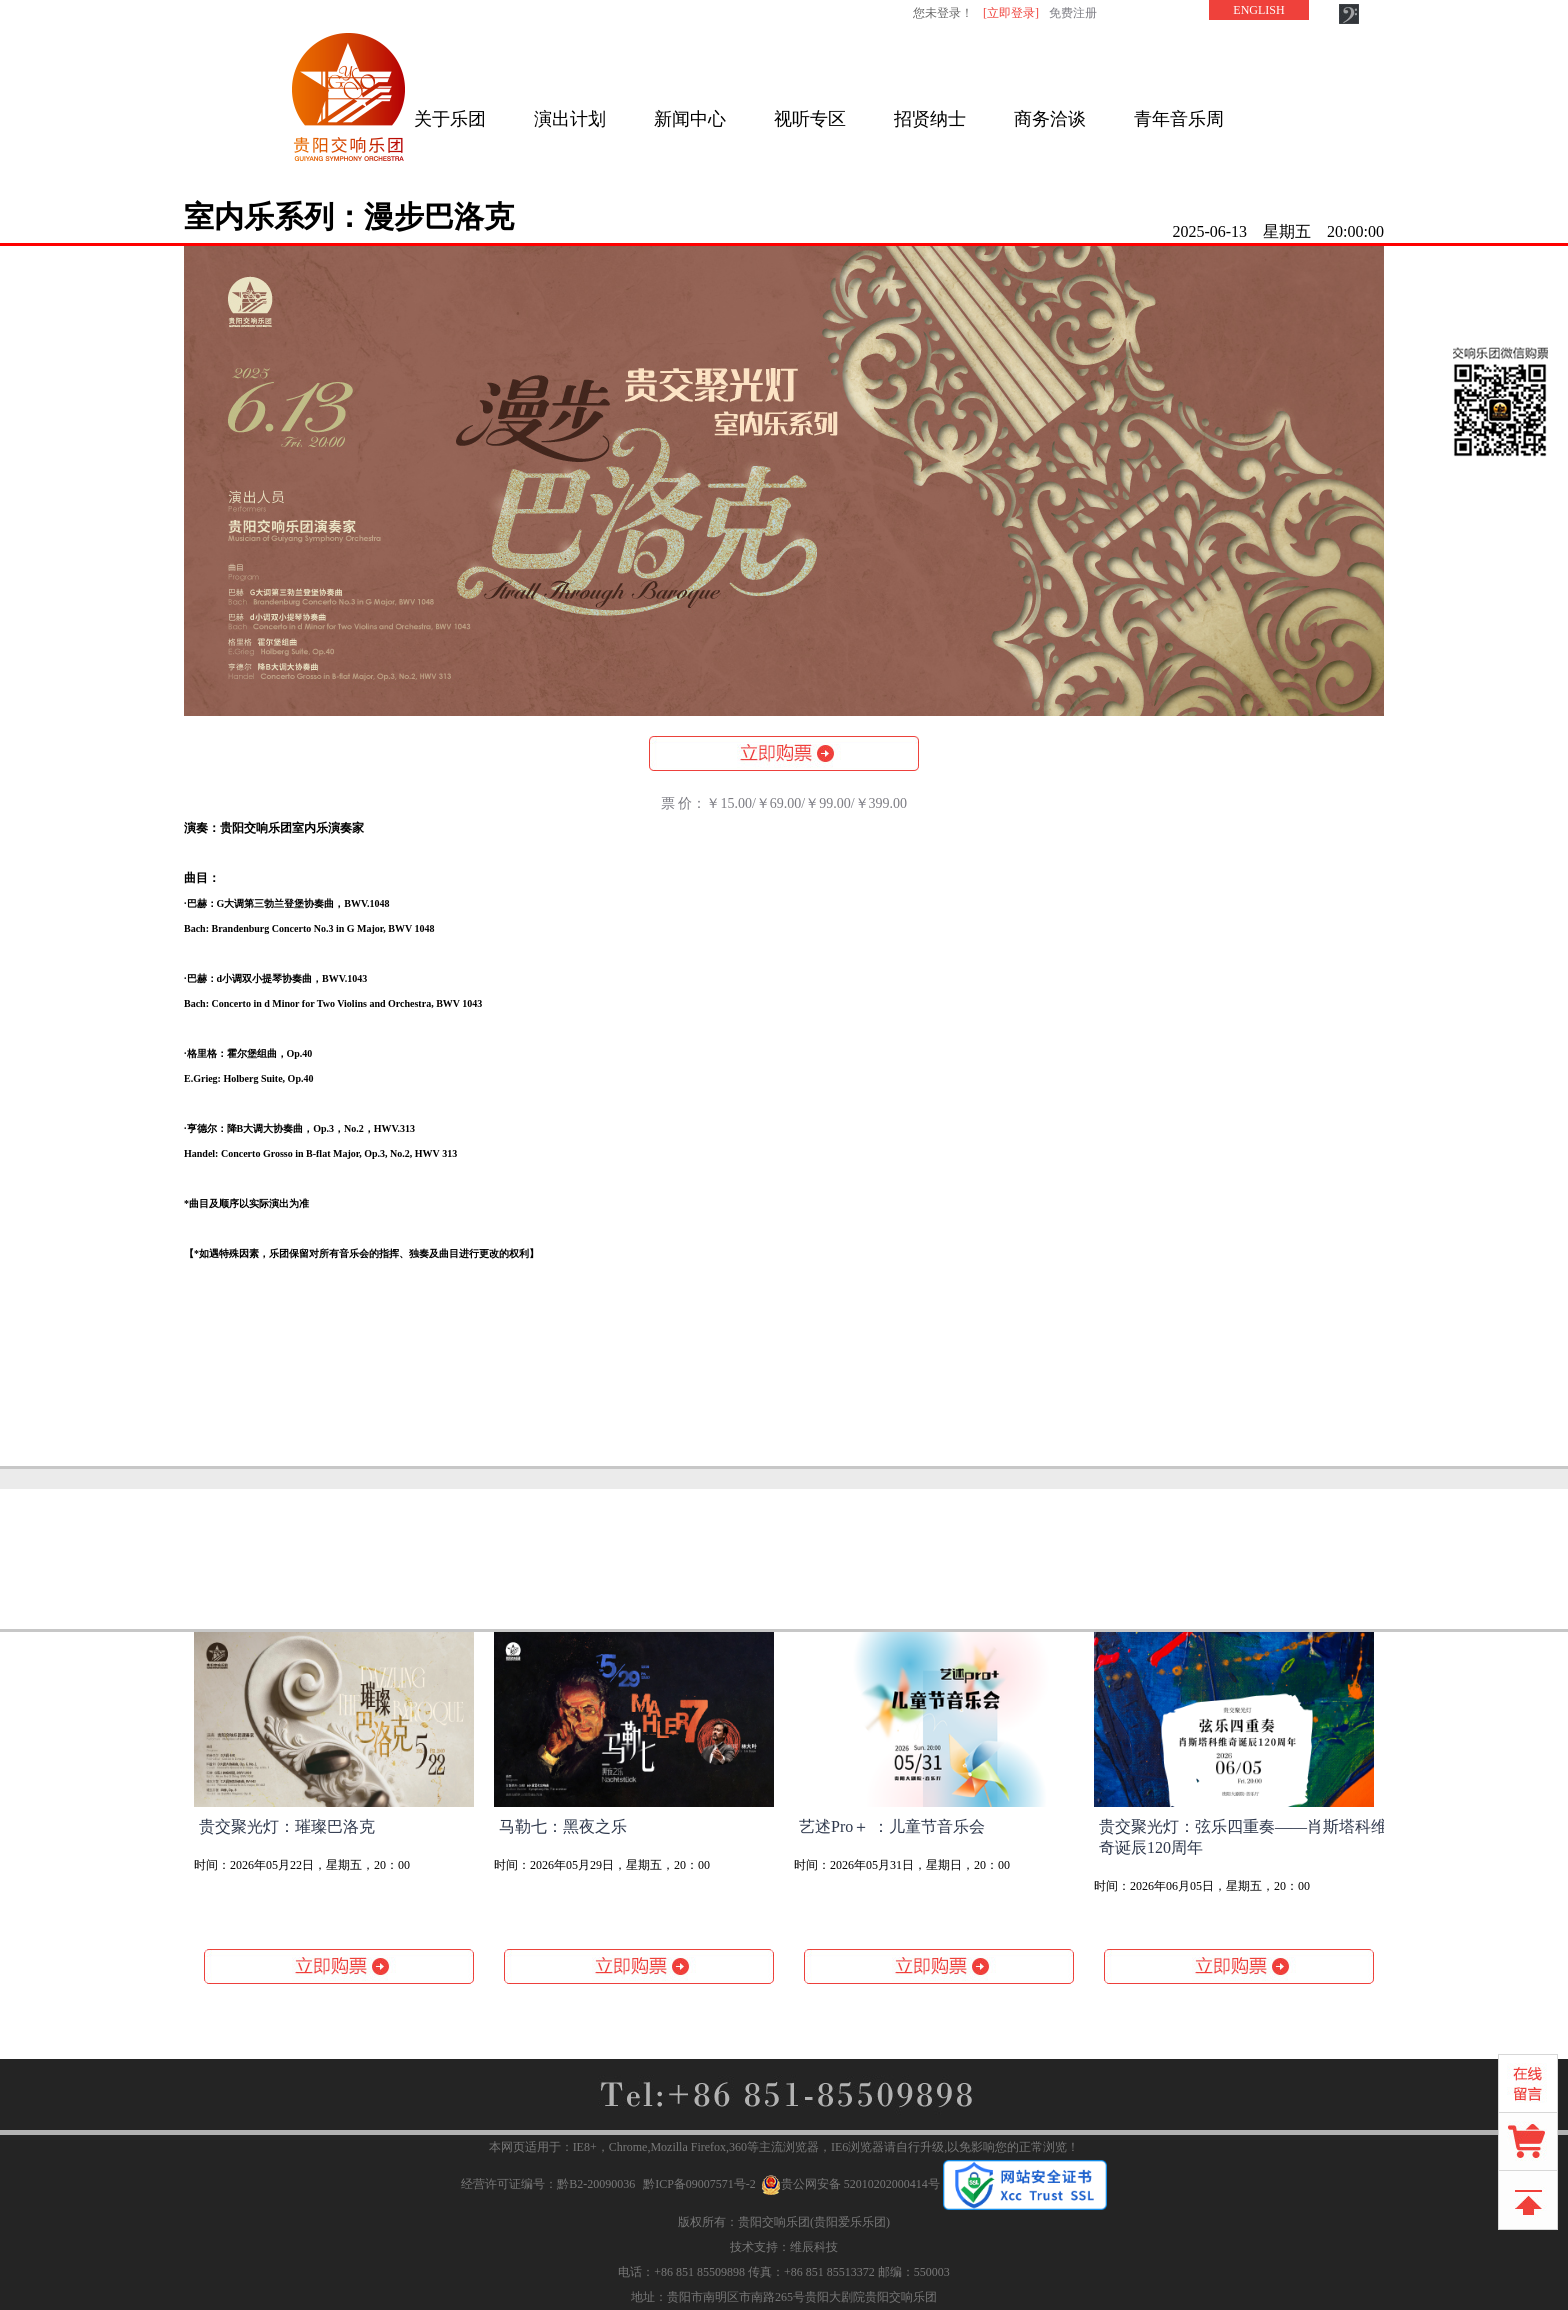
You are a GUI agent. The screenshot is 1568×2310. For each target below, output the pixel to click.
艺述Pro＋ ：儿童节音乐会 (892, 1826)
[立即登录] (1011, 13)
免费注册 (1073, 13)
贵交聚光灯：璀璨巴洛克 (287, 1826)
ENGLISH (1258, 10)
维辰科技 (814, 2247)
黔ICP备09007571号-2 (699, 2184)
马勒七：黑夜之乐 (563, 1826)
